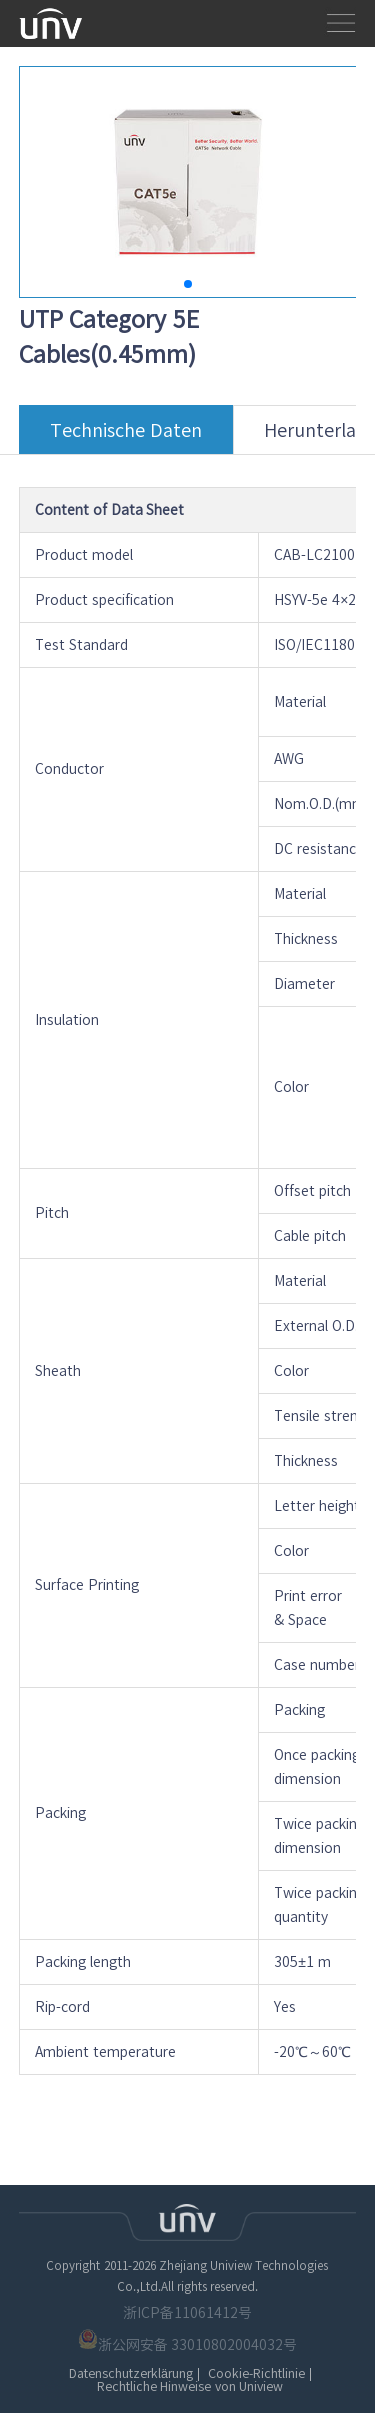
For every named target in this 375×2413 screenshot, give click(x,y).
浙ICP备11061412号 (187, 2313)
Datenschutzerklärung (131, 2374)
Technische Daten (126, 437)
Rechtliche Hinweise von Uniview (190, 2387)
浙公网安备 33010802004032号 (188, 2340)
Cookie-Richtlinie (256, 2374)
